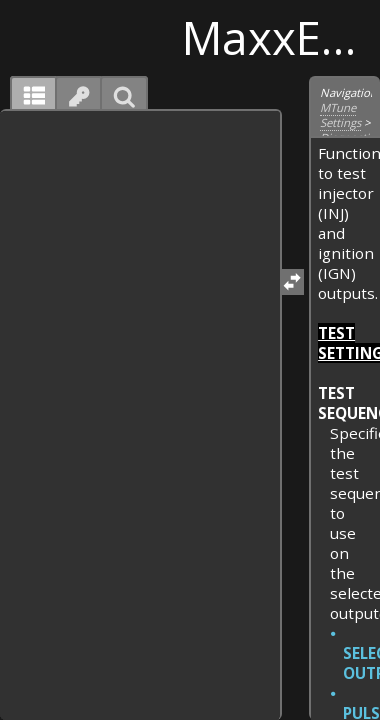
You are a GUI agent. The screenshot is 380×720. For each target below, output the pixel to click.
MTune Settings (340, 115)
